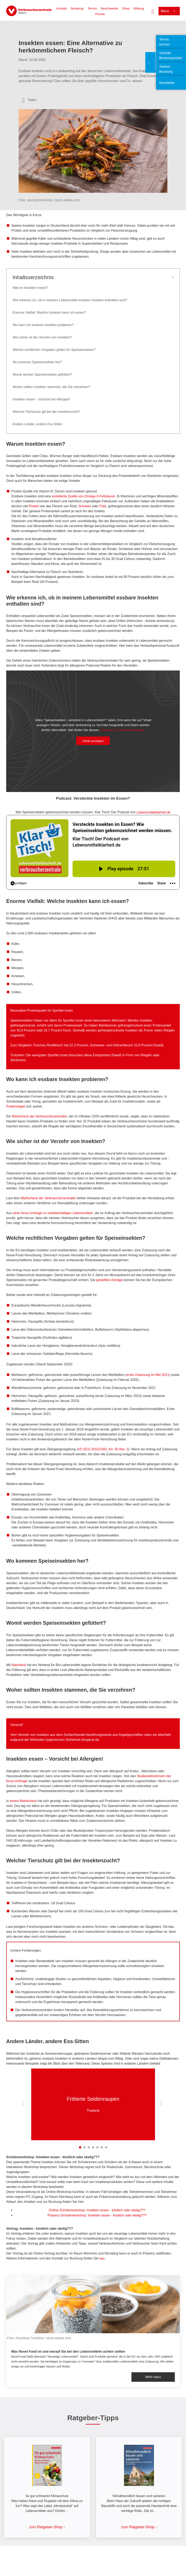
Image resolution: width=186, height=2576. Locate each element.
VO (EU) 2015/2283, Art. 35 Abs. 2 (103, 1449)
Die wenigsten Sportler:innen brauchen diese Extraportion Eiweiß (73, 1055)
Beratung (77, 8)
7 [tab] (106, 2147)
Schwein (85, 506)
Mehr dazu (153, 2377)
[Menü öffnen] (169, 11)
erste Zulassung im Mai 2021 (148, 1375)
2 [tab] (84, 2147)
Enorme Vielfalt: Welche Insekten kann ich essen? (49, 312)
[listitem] (93, 2104)
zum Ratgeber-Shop (45, 2527)
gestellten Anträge (109, 1280)
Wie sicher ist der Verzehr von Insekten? (42, 337)
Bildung (139, 8)
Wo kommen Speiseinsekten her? (37, 362)
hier (102, 2258)
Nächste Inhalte (162, 2104)
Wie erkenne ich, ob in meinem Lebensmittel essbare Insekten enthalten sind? (70, 300)
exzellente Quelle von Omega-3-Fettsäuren (83, 496)
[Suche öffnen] (153, 11)
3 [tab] (89, 2147)
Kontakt (61, 8)
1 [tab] (80, 2147)
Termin (92, 8)
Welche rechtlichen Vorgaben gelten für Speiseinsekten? (54, 349)
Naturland (19, 1665)
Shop (125, 8)
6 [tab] (102, 2147)
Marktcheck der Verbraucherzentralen (39, 1116)
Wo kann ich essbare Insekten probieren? (43, 325)
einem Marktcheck (23, 1801)
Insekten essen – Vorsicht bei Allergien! (41, 399)
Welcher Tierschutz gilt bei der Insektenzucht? (46, 411)
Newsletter (167, 83)
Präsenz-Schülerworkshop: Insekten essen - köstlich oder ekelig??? (97, 2215)
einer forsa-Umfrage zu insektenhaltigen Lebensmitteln (53, 1213)
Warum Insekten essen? (30, 287)
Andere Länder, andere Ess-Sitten (38, 424)
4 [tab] (93, 2147)
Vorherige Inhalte (24, 2104)
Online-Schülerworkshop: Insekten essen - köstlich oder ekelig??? (97, 2210)
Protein (34, 506)
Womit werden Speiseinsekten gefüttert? (42, 374)
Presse (100, 14)
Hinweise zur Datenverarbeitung (122, 730)
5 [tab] (97, 2147)
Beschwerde (109, 8)
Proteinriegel (15, 1106)
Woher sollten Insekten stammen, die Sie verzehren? (51, 387)
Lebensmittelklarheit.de (153, 812)
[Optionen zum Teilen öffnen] (29, 100)
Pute (102, 506)
